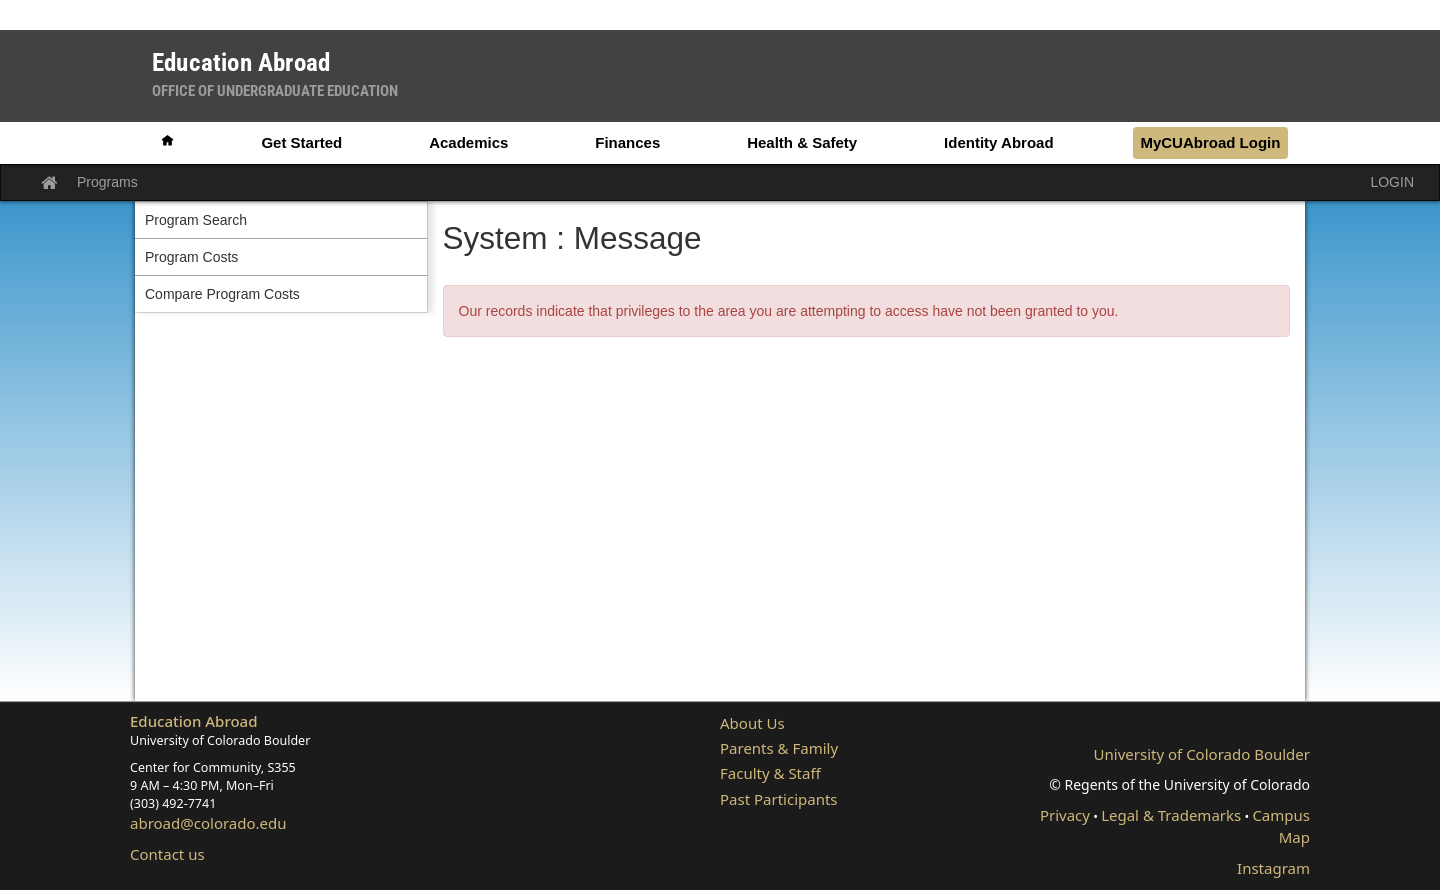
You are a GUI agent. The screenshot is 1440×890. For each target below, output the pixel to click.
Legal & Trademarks (1171, 815)
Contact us (167, 854)
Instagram (1273, 868)
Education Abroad (194, 721)
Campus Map (1281, 825)
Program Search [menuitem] (196, 220)
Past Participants (779, 799)
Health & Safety (802, 142)
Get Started (301, 142)
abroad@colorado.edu (208, 823)
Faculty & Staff (770, 773)
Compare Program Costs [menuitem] (222, 294)
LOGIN (1392, 182)
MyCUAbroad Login (1210, 142)
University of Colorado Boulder (1202, 754)
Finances (627, 142)
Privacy (1065, 815)
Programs (107, 182)
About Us (752, 723)
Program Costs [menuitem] (191, 257)
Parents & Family (779, 748)
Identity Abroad (998, 142)
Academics (468, 142)
